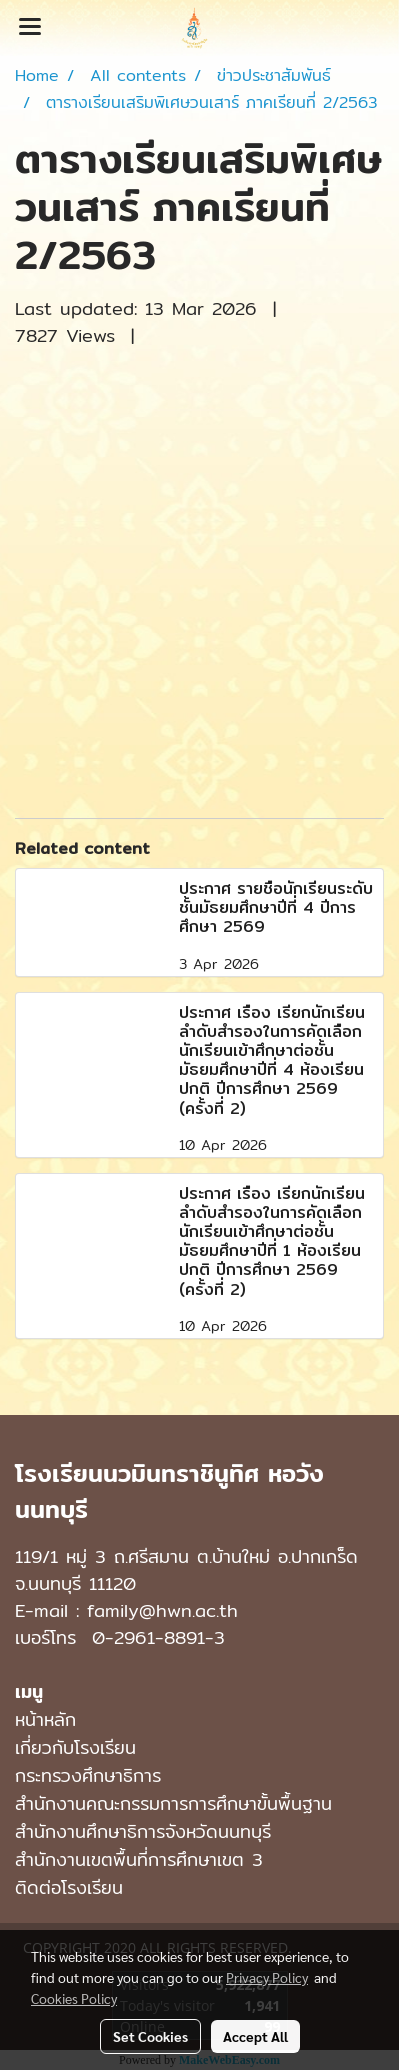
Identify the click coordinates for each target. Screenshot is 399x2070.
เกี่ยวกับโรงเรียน (75, 1747)
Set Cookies (150, 2036)
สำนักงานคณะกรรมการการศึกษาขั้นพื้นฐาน (173, 1803)
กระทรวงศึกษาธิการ (88, 1775)
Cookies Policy (74, 1998)
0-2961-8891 (148, 1637)
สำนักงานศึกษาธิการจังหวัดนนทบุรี (143, 1831)
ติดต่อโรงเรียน (69, 1887)
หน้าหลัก (45, 1719)
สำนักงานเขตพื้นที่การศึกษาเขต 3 (139, 1859)
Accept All (255, 2036)
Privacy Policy (267, 1977)
